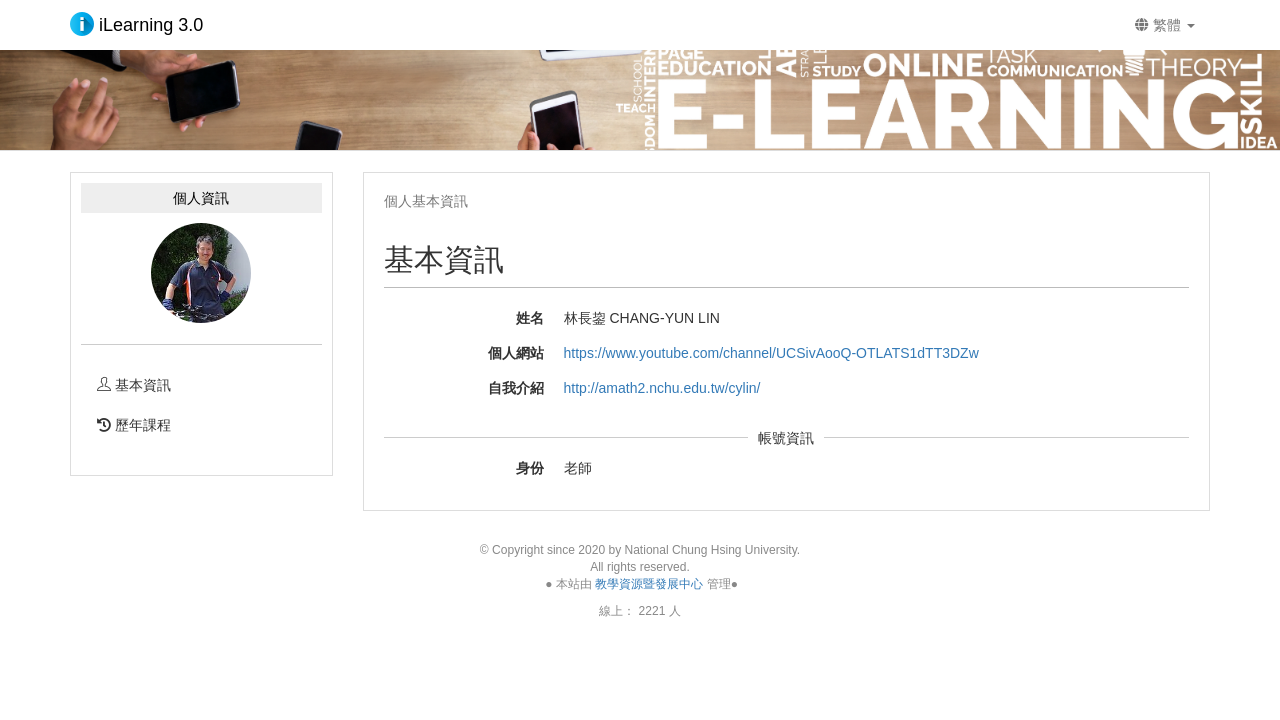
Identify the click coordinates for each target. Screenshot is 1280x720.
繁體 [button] (1165, 25)
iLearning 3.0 (136, 24)
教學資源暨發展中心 (649, 584)
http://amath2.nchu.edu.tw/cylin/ (662, 388)
